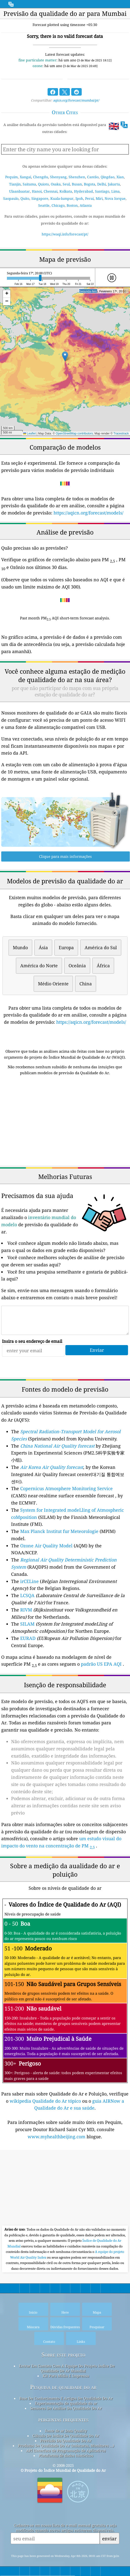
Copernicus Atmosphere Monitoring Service (66, 1488)
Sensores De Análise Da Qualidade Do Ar (66, 2408)
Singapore (39, 198)
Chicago (58, 205)
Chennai (50, 191)
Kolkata (65, 191)
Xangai (25, 177)
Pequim (11, 177)
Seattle (44, 205)
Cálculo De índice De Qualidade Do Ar (66, 2435)
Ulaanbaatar (19, 191)
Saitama (29, 184)
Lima (115, 191)
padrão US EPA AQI (101, 1664)
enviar (109, 2538)
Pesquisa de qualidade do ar (63, 2387)
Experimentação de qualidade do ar (66, 2403)
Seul (66, 184)
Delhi (101, 184)
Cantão (93, 177)
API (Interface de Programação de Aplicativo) (66, 2450)
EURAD (28, 1638)
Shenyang (58, 177)
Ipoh (79, 198)
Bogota (89, 184)
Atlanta (86, 205)
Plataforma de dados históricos (66, 2455)
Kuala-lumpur (62, 198)
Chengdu (40, 177)
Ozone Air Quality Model (46, 1546)
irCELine (29, 1581)
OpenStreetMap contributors (74, 433)
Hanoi (37, 191)
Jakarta (114, 184)
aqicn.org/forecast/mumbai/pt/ (76, 100)
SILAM (27, 1624)
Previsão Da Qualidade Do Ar (66, 2440)
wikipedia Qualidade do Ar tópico (46, 2101)
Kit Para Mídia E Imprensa (66, 2375)
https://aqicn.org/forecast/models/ (88, 513)
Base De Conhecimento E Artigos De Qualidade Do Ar (66, 2398)
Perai (89, 198)
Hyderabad (83, 191)
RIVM (26, 1610)
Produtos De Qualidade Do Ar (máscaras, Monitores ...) (66, 2445)
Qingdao (107, 177)
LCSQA (27, 1595)
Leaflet (29, 433)
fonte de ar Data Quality (66, 2430)
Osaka (56, 184)
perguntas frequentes (63, 2419)
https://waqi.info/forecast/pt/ (65, 234)
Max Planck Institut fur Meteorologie (59, 1531)
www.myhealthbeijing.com (57, 2137)
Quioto (43, 184)
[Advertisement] (65, 1121)
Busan (77, 184)
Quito (24, 198)
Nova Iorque (115, 198)
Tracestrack (121, 433)
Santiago (102, 191)
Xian (120, 177)
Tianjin (15, 184)
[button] (65, 356)
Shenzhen (77, 177)
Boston (72, 205)
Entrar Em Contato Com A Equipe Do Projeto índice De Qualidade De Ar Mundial (67, 2368)
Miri (99, 198)
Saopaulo (11, 198)
